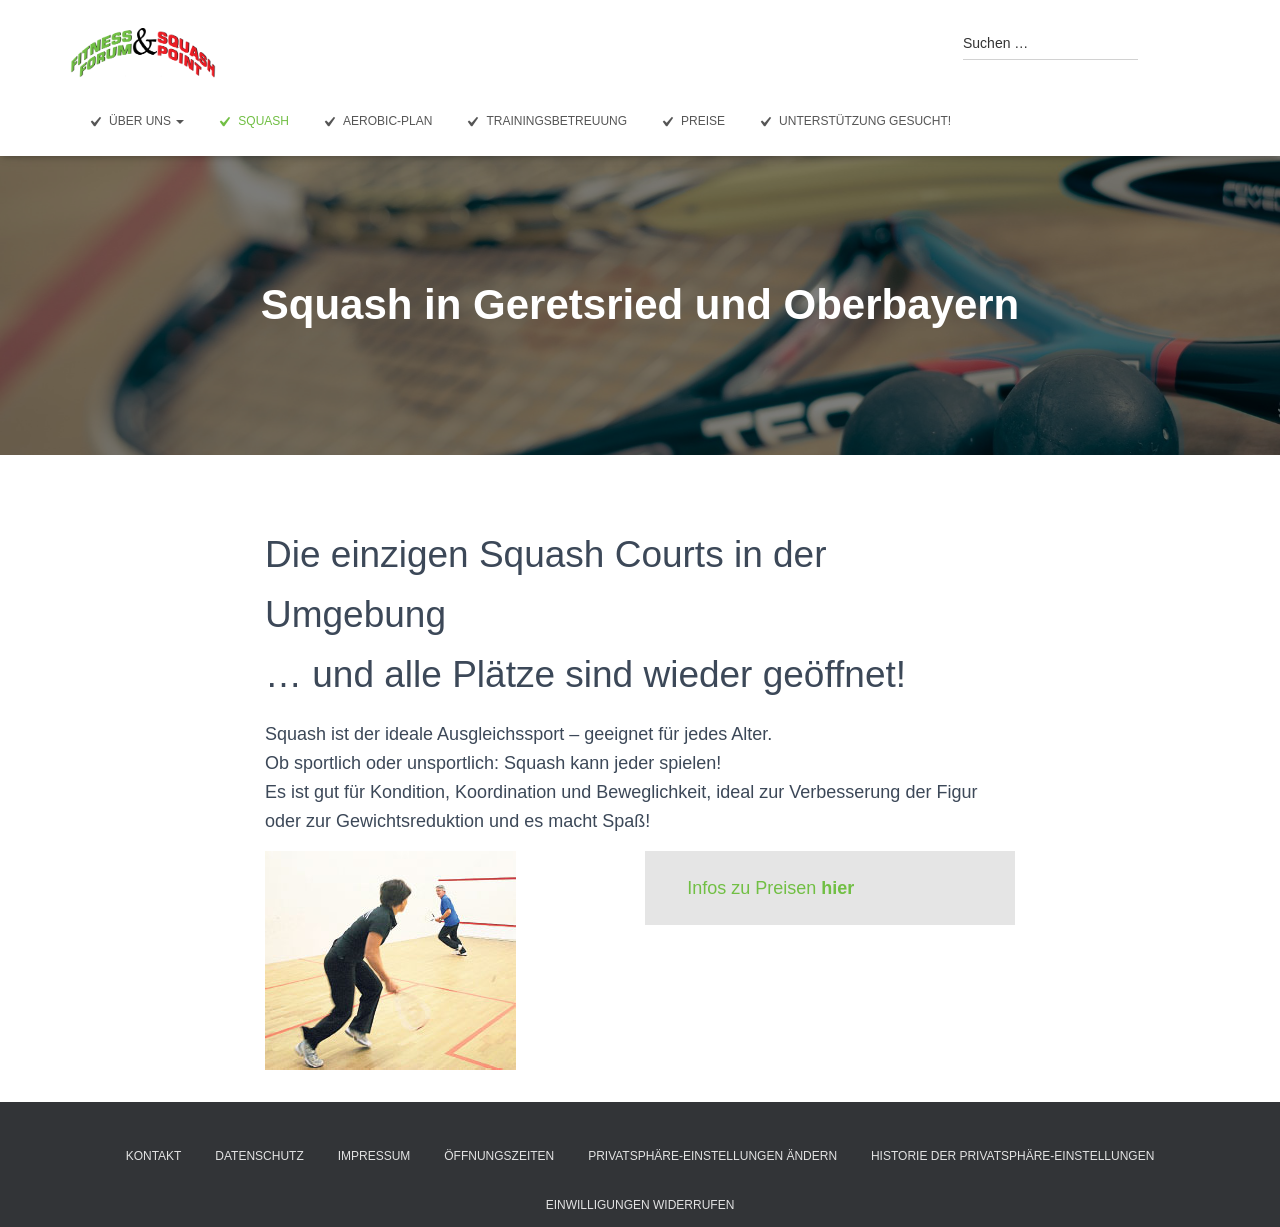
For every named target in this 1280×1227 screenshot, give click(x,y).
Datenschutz (259, 1156)
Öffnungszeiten (499, 1156)
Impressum (374, 1156)
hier (837, 888)
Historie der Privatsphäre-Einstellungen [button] (1012, 1156)
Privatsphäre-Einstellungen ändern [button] (712, 1156)
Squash (251, 122)
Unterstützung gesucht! (853, 122)
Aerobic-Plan (375, 122)
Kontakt (154, 1156)
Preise (691, 122)
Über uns (134, 122)
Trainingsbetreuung (544, 122)
